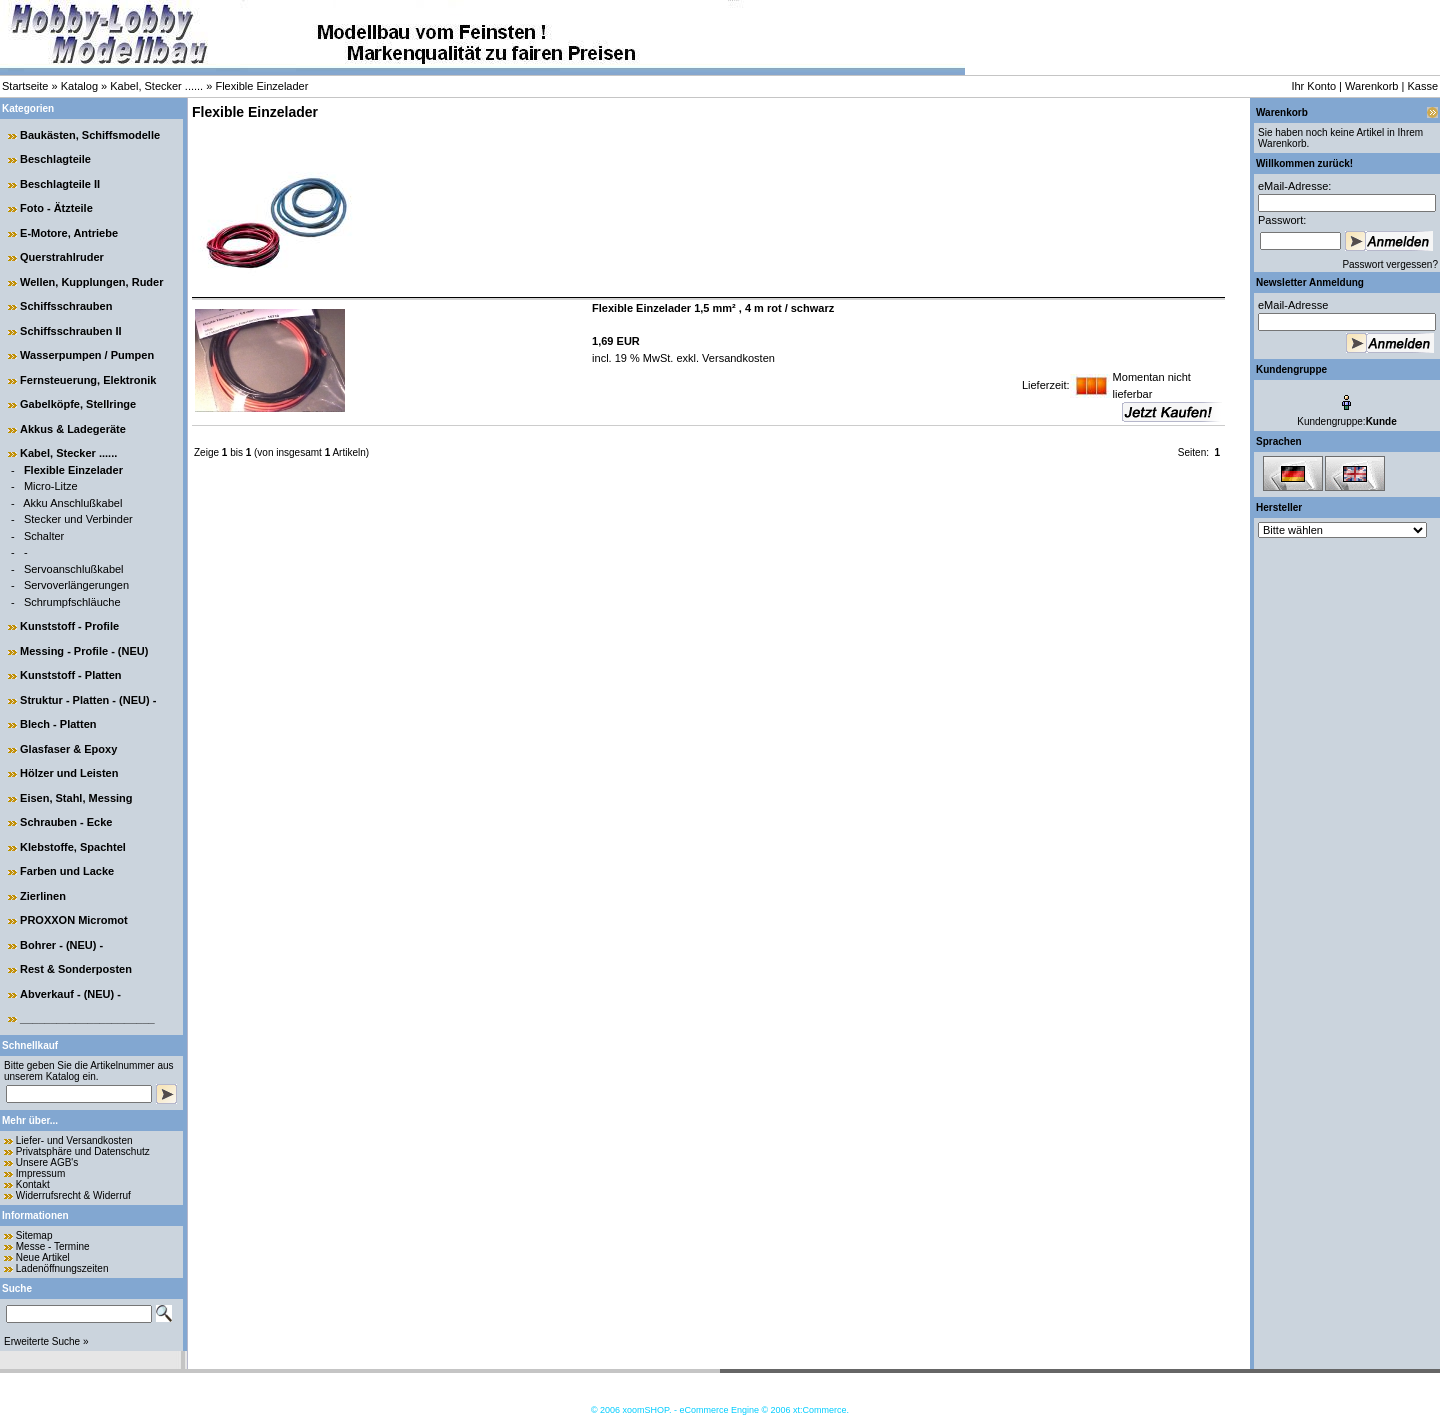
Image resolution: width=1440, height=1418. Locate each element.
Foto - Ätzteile (56, 208)
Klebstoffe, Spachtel (73, 847)
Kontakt (33, 1184)
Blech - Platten (58, 724)
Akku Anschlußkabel (72, 503)
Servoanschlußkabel (74, 569)
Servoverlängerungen (76, 585)
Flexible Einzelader (261, 86)
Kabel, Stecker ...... (156, 86)
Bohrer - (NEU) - (61, 945)
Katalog (79, 86)
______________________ (87, 1018)
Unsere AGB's (47, 1162)
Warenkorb (1371, 86)
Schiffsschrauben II (70, 331)
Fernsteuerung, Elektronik (88, 380)
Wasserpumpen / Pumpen (87, 355)
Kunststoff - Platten (70, 675)
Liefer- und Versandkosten (74, 1140)
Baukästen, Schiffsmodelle (90, 135)
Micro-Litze (51, 486)
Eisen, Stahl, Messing (76, 798)
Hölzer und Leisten (69, 773)
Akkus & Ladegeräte (73, 429)
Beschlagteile (55, 159)
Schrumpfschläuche (72, 602)
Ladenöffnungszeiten (62, 1268)
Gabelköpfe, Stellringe (78, 404)
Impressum (40, 1173)
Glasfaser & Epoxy (68, 749)
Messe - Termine (53, 1246)
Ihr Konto (1313, 86)
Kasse (1422, 86)
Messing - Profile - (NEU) (84, 651)
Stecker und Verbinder (78, 519)
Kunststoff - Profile (69, 626)
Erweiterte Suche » (46, 1341)
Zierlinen (43, 896)
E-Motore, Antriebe (69, 233)
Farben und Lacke (67, 871)
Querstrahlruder (62, 257)
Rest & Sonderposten (76, 969)
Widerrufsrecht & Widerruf (73, 1195)
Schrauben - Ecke (66, 822)
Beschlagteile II (60, 184)
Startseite (25, 86)
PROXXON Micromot (74, 920)
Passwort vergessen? (1390, 264)
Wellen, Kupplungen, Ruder (91, 282)
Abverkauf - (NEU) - (70, 994)
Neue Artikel (43, 1257)
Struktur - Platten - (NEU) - (88, 700)
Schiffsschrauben (66, 306)
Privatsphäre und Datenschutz (83, 1151)
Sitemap (34, 1235)
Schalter (44, 536)
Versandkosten (737, 358)
